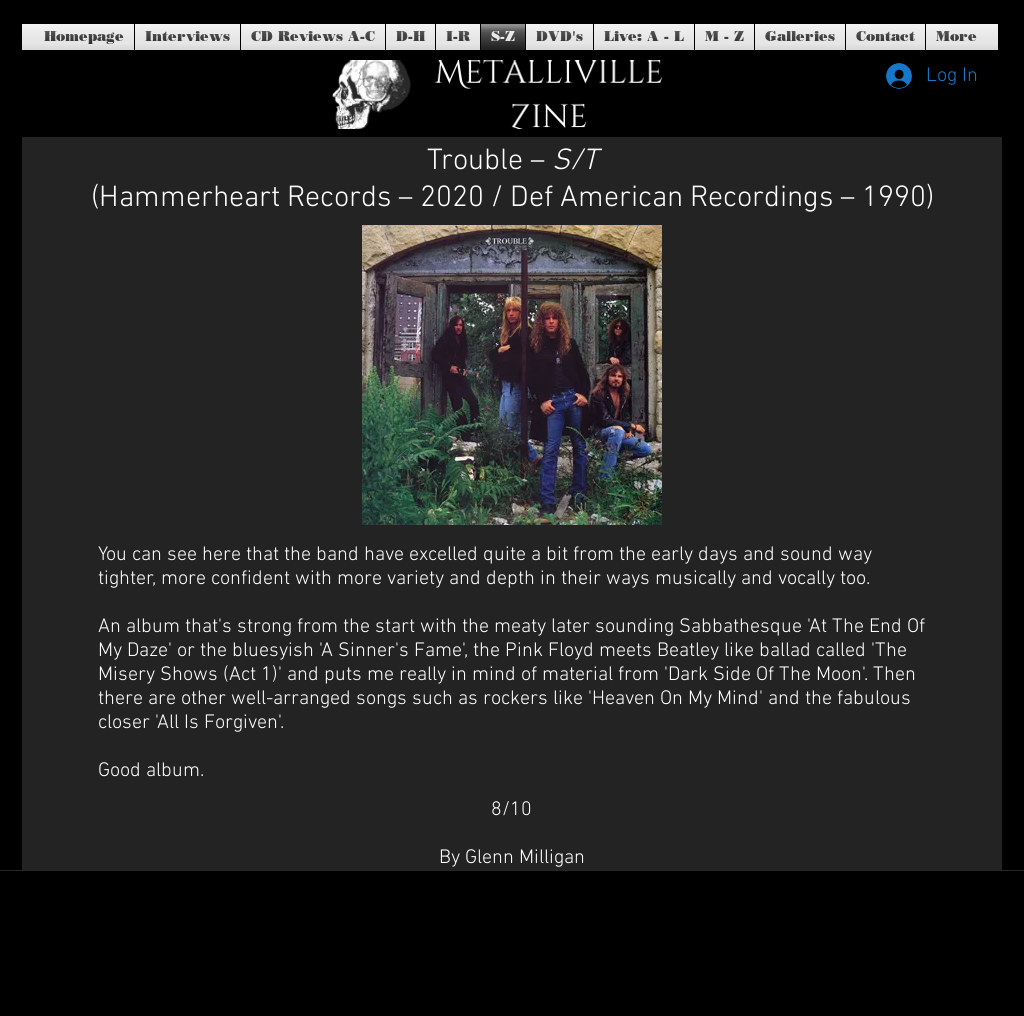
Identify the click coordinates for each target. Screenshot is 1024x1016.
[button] (559, 37)
